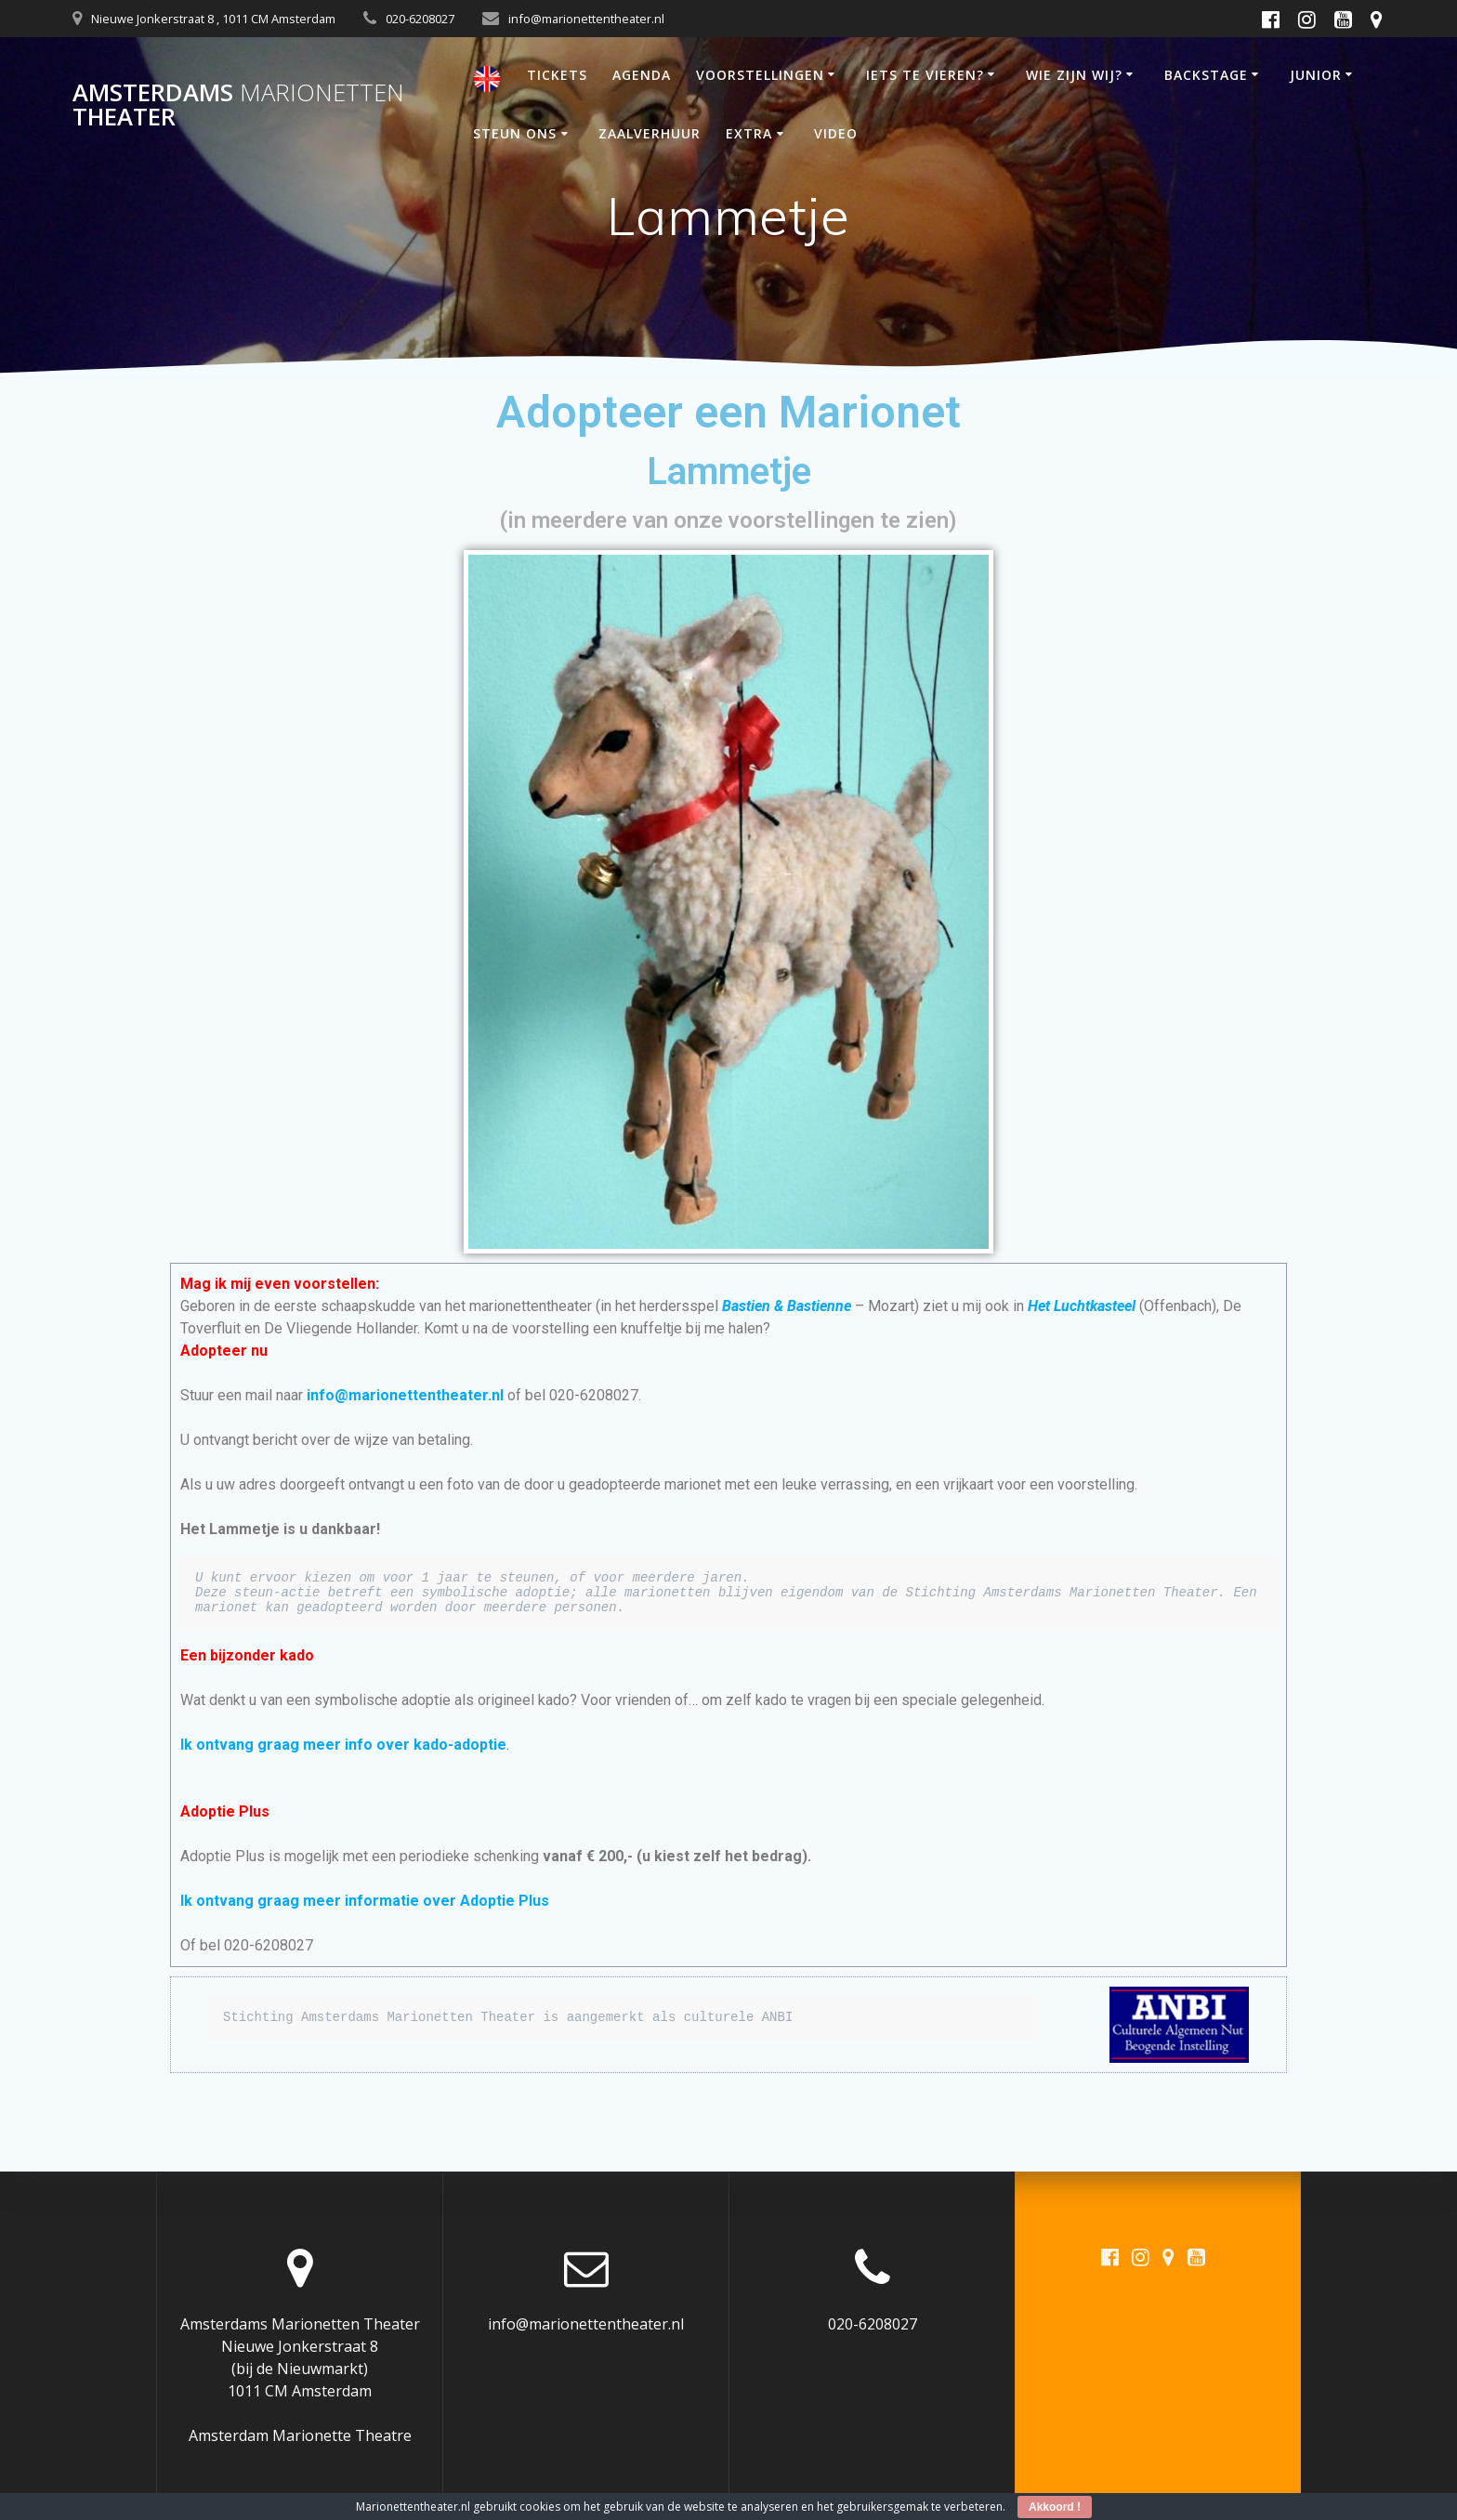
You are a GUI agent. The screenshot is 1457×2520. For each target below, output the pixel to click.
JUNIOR (1316, 75)
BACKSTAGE (1206, 75)
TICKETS (557, 75)
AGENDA (641, 75)
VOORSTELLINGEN (760, 75)
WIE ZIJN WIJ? (1074, 75)
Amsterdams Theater (238, 104)
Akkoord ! (1055, 2506)
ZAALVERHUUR (649, 133)
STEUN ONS (515, 133)
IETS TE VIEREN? (925, 75)
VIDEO (836, 133)
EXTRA (749, 133)
